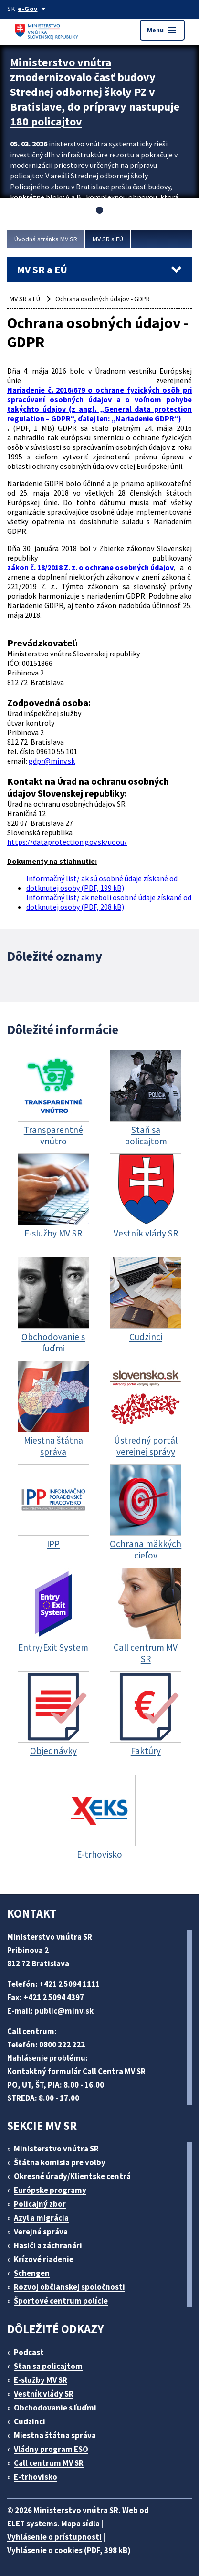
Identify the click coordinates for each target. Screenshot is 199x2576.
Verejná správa (41, 2231)
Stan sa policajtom (48, 2366)
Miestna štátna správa (55, 2435)
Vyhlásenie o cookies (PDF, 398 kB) (69, 2550)
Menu (162, 30)
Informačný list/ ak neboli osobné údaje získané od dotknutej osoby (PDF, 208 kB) (108, 902)
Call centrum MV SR (49, 2463)
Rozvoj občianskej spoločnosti (69, 2287)
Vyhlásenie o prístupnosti (54, 2537)
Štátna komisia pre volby (59, 2162)
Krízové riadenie (43, 2259)
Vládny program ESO (51, 2449)
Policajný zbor (40, 2204)
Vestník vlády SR (43, 2394)
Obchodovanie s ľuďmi (55, 2407)
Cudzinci (29, 2421)
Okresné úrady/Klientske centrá (72, 2176)
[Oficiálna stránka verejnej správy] (33, 8)
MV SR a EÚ (108, 239)
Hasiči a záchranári (48, 2245)
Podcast (29, 2352)
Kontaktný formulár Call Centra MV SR (76, 2071)
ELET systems (32, 2523)
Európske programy (50, 2190)
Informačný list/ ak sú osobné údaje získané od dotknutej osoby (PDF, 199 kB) (102, 883)
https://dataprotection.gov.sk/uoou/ (67, 842)
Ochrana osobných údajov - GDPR (102, 298)
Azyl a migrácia (41, 2217)
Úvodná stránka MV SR (45, 239)
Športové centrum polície (61, 2301)
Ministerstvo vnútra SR (56, 2148)
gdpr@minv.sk (52, 761)
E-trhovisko (35, 2477)
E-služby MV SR (40, 2380)
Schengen (32, 2273)
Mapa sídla (80, 2523)
